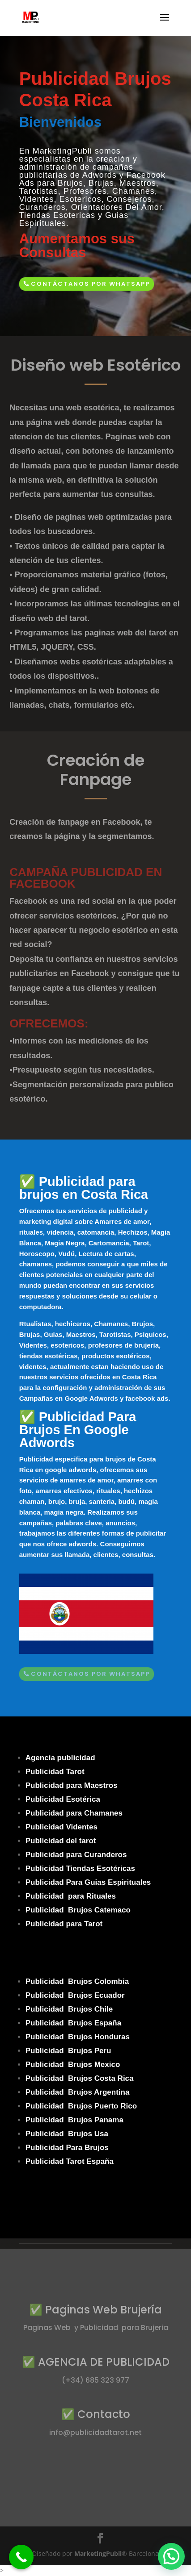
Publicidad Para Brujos (67, 2147)
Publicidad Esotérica (62, 1799)
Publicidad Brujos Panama (74, 2120)
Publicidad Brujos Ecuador (75, 1995)
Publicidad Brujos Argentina (77, 2092)
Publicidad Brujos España (73, 2023)
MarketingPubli (97, 2553)
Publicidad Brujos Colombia (77, 1981)
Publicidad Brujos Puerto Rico (81, 2106)
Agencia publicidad (60, 1758)
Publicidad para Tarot (64, 1924)
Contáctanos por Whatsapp (90, 284)
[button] (171, 2556)
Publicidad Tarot (55, 1771)
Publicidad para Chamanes (74, 1813)
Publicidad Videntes (61, 1827)
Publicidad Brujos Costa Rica (79, 2078)
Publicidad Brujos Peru (68, 2050)
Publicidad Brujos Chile (69, 2009)
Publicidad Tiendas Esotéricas (80, 1868)
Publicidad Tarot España (69, 2161)
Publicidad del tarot (61, 1841)
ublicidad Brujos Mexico (75, 2064)
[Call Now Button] (21, 2557)
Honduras (112, 2037)
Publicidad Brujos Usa (66, 2133)
